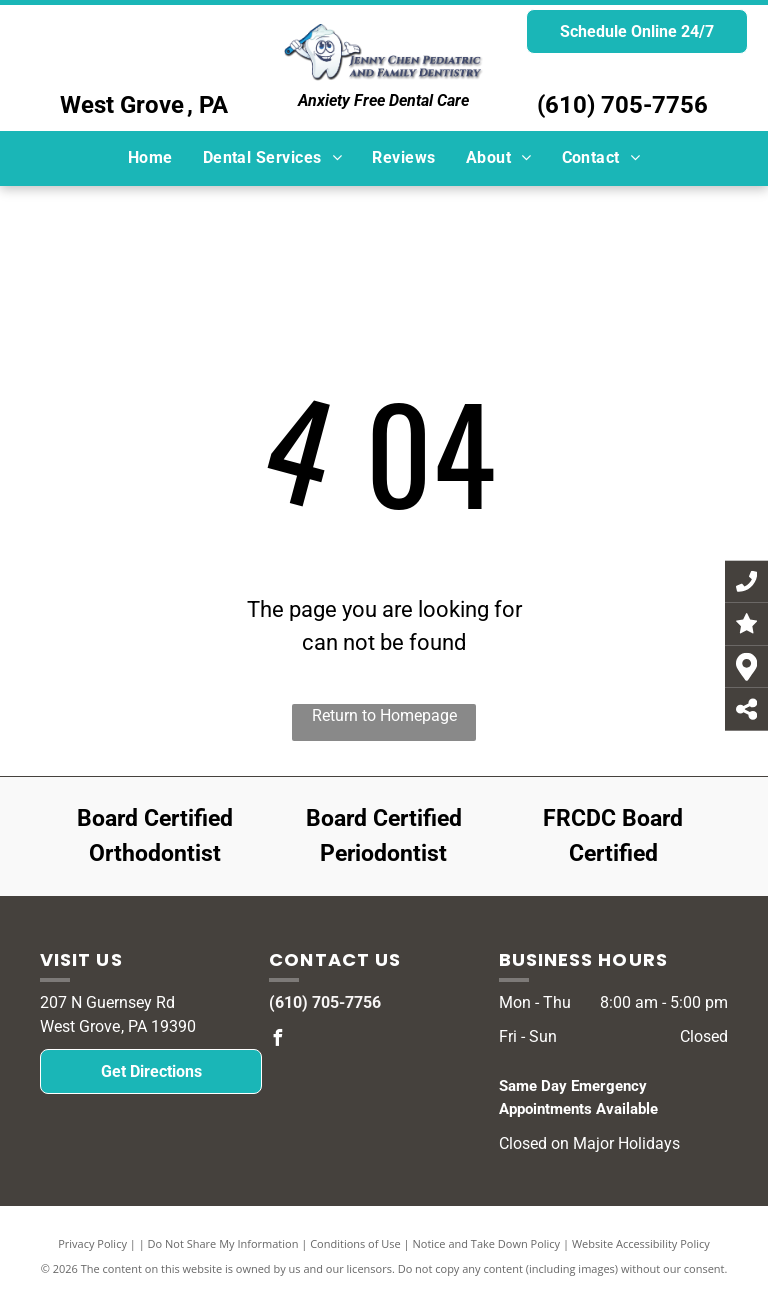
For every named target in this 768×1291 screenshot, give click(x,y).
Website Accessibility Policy (641, 1243)
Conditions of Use (355, 1243)
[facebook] (277, 1040)
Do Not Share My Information (223, 1243)
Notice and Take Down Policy (487, 1243)
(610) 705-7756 (622, 105)
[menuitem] (150, 158)
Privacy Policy (92, 1243)
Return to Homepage (384, 715)
